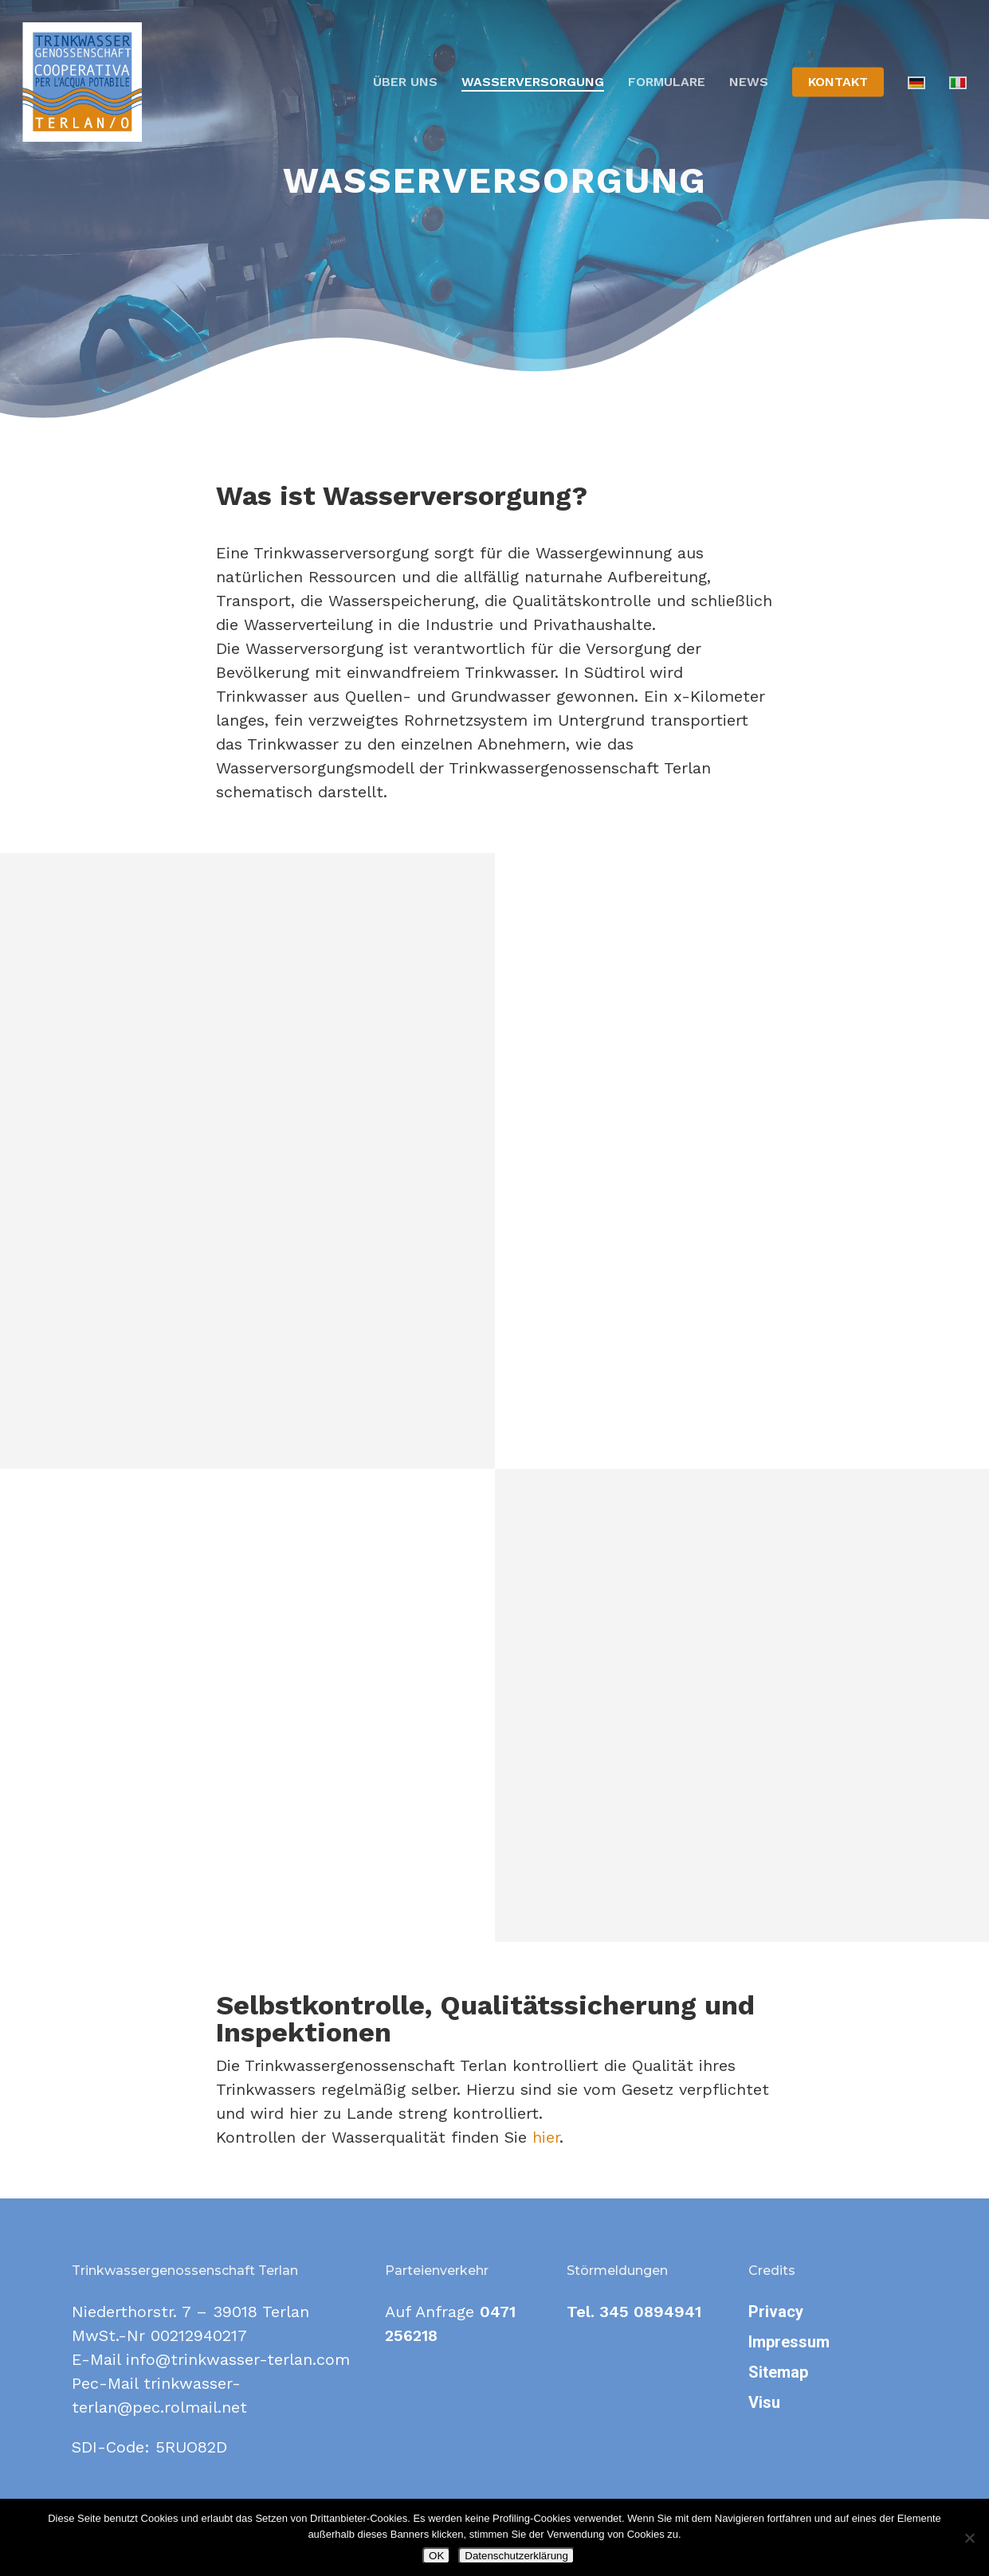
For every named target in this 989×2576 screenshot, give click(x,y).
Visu (764, 2402)
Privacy (775, 2311)
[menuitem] (916, 82)
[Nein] (969, 2538)
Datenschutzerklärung (516, 2556)
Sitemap (778, 2372)
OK (436, 2556)
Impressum (789, 2341)
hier (545, 2137)
